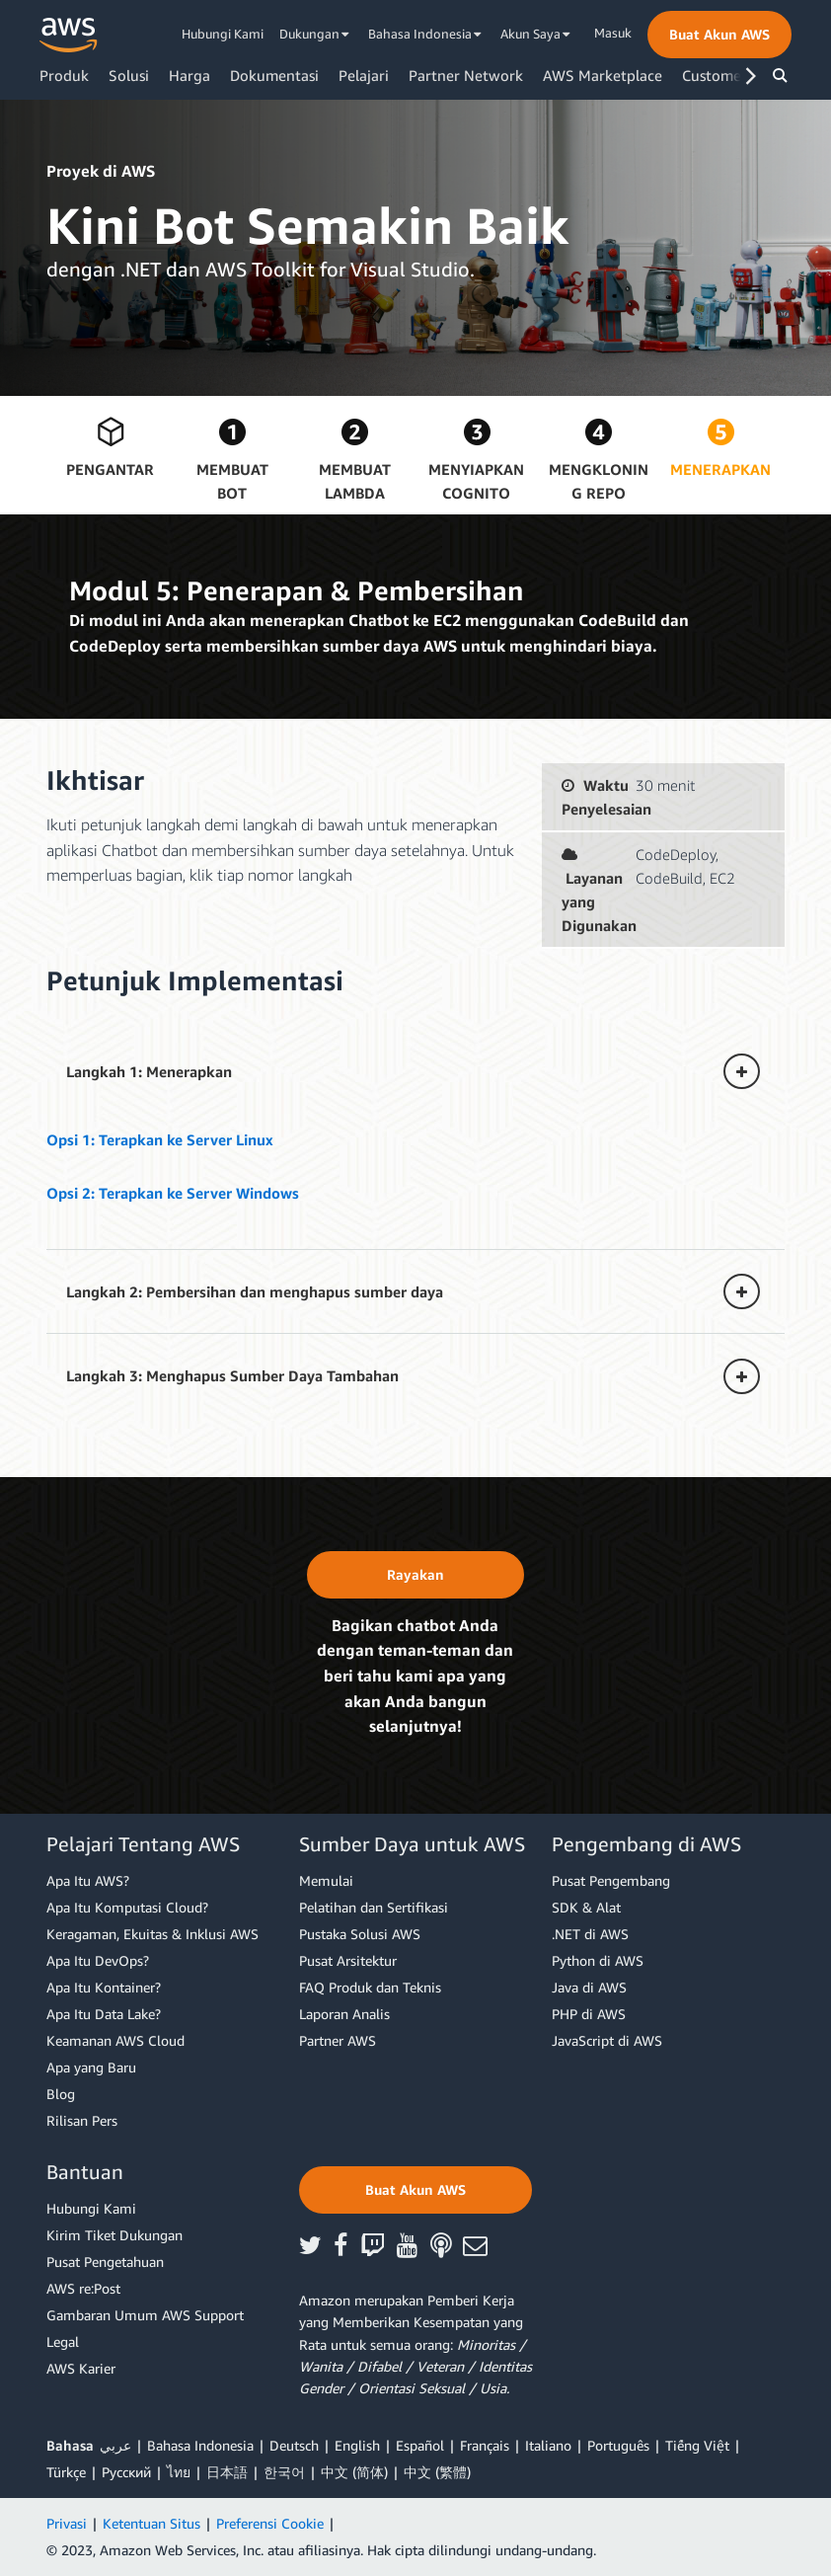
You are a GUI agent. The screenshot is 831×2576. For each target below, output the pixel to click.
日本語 (227, 2471)
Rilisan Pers (81, 2120)
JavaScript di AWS (607, 2040)
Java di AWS (589, 1987)
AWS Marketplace (602, 75)
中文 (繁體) (437, 2471)
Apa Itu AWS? (87, 1880)
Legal (62, 2341)
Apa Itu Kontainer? (103, 1987)
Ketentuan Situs (151, 2523)
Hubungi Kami (223, 33)
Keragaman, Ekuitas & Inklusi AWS (152, 1933)
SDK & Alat (586, 1907)
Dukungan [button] (314, 33)
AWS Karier (80, 2368)
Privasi (66, 2523)
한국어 (284, 2471)
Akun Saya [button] (535, 33)
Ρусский (126, 2471)
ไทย (178, 2471)
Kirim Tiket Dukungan (114, 2234)
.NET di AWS (590, 1933)
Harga (189, 75)
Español (420, 2445)
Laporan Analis (344, 2013)
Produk (64, 75)
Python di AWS (597, 1960)
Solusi (129, 75)
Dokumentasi (274, 75)
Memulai (326, 1880)
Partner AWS (337, 2040)
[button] (719, 34)
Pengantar (110, 469)
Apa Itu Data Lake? (103, 2013)
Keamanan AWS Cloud (115, 2040)
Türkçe (66, 2471)
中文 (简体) (354, 2471)
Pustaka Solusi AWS (359, 1933)
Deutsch (294, 2445)
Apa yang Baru (91, 2067)
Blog (60, 2093)
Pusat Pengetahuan (105, 2261)
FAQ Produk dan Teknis (370, 1987)
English (357, 2445)
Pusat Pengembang (611, 1880)
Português (618, 2445)
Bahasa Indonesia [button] (425, 33)
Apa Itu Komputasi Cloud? (127, 1907)
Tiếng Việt (697, 2445)
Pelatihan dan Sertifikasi (373, 1907)
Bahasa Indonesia (200, 2445)
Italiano (548, 2445)
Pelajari (364, 75)
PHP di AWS (589, 2013)
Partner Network (466, 75)
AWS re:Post (83, 2288)
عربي (115, 2445)
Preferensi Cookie (270, 2523)
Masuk (613, 32)
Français (484, 2445)
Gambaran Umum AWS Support (145, 2314)
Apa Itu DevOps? (97, 1960)
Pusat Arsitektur (348, 1960)
